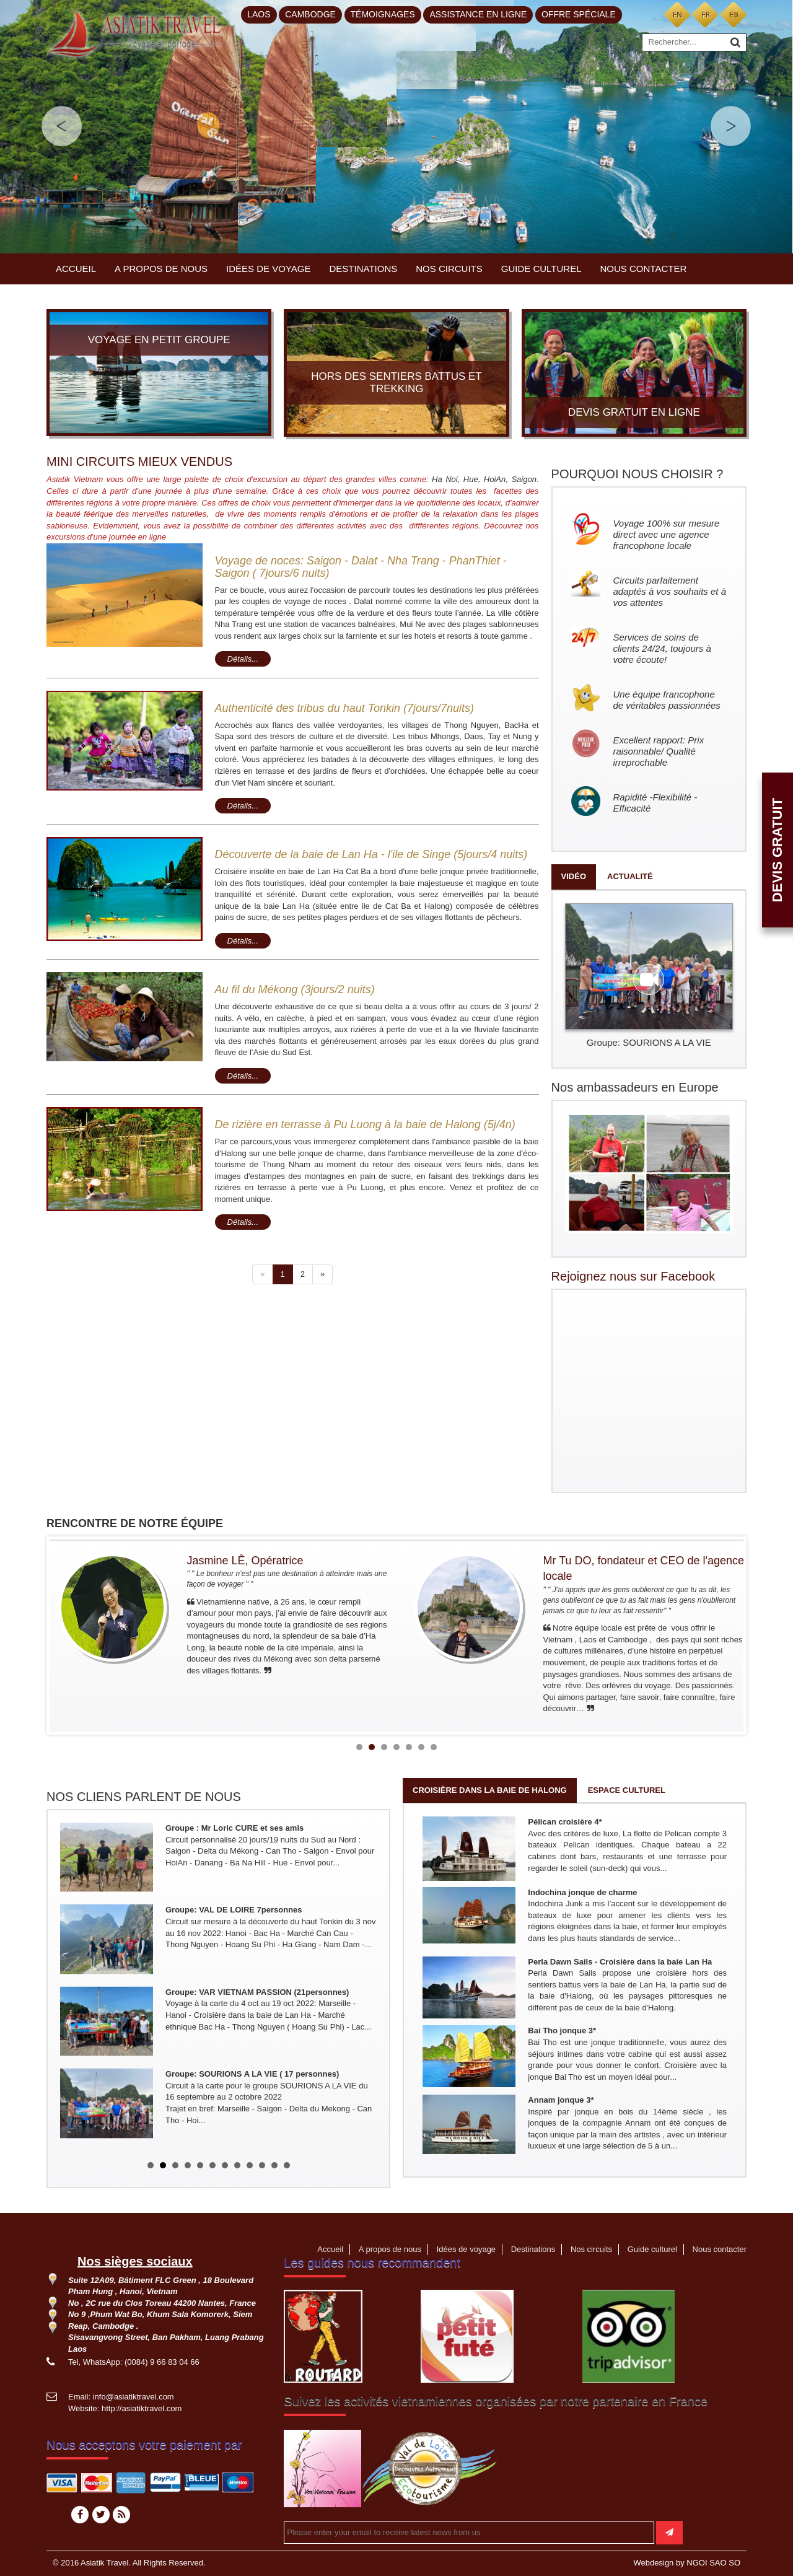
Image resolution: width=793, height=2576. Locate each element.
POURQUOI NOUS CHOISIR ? (637, 474)
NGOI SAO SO (713, 2562)
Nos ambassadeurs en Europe (635, 1087)
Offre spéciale (578, 14)
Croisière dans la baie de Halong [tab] (490, 1790)
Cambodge (310, 14)
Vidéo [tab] (573, 876)
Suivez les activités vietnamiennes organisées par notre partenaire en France (496, 2401)
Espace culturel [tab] (626, 1790)
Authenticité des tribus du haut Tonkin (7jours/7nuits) (345, 708)
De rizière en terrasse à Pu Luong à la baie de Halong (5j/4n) (365, 1124)
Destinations (364, 268)
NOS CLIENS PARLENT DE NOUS (143, 1796)
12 (287, 2165)
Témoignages (383, 14)
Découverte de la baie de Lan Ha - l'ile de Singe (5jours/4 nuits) (371, 854)
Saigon (523, 479)
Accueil (76, 268)
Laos (258, 14)
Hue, (473, 479)
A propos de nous (161, 268)
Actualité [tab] (630, 876)
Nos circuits (449, 268)
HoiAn (495, 479)
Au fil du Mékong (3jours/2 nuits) (295, 989)
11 (274, 2165)
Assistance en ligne (478, 14)
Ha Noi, (446, 479)
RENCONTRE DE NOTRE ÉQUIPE (134, 1523)
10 (262, 2165)
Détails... (243, 659)
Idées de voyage (268, 268)
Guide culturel (541, 268)
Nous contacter (643, 268)
